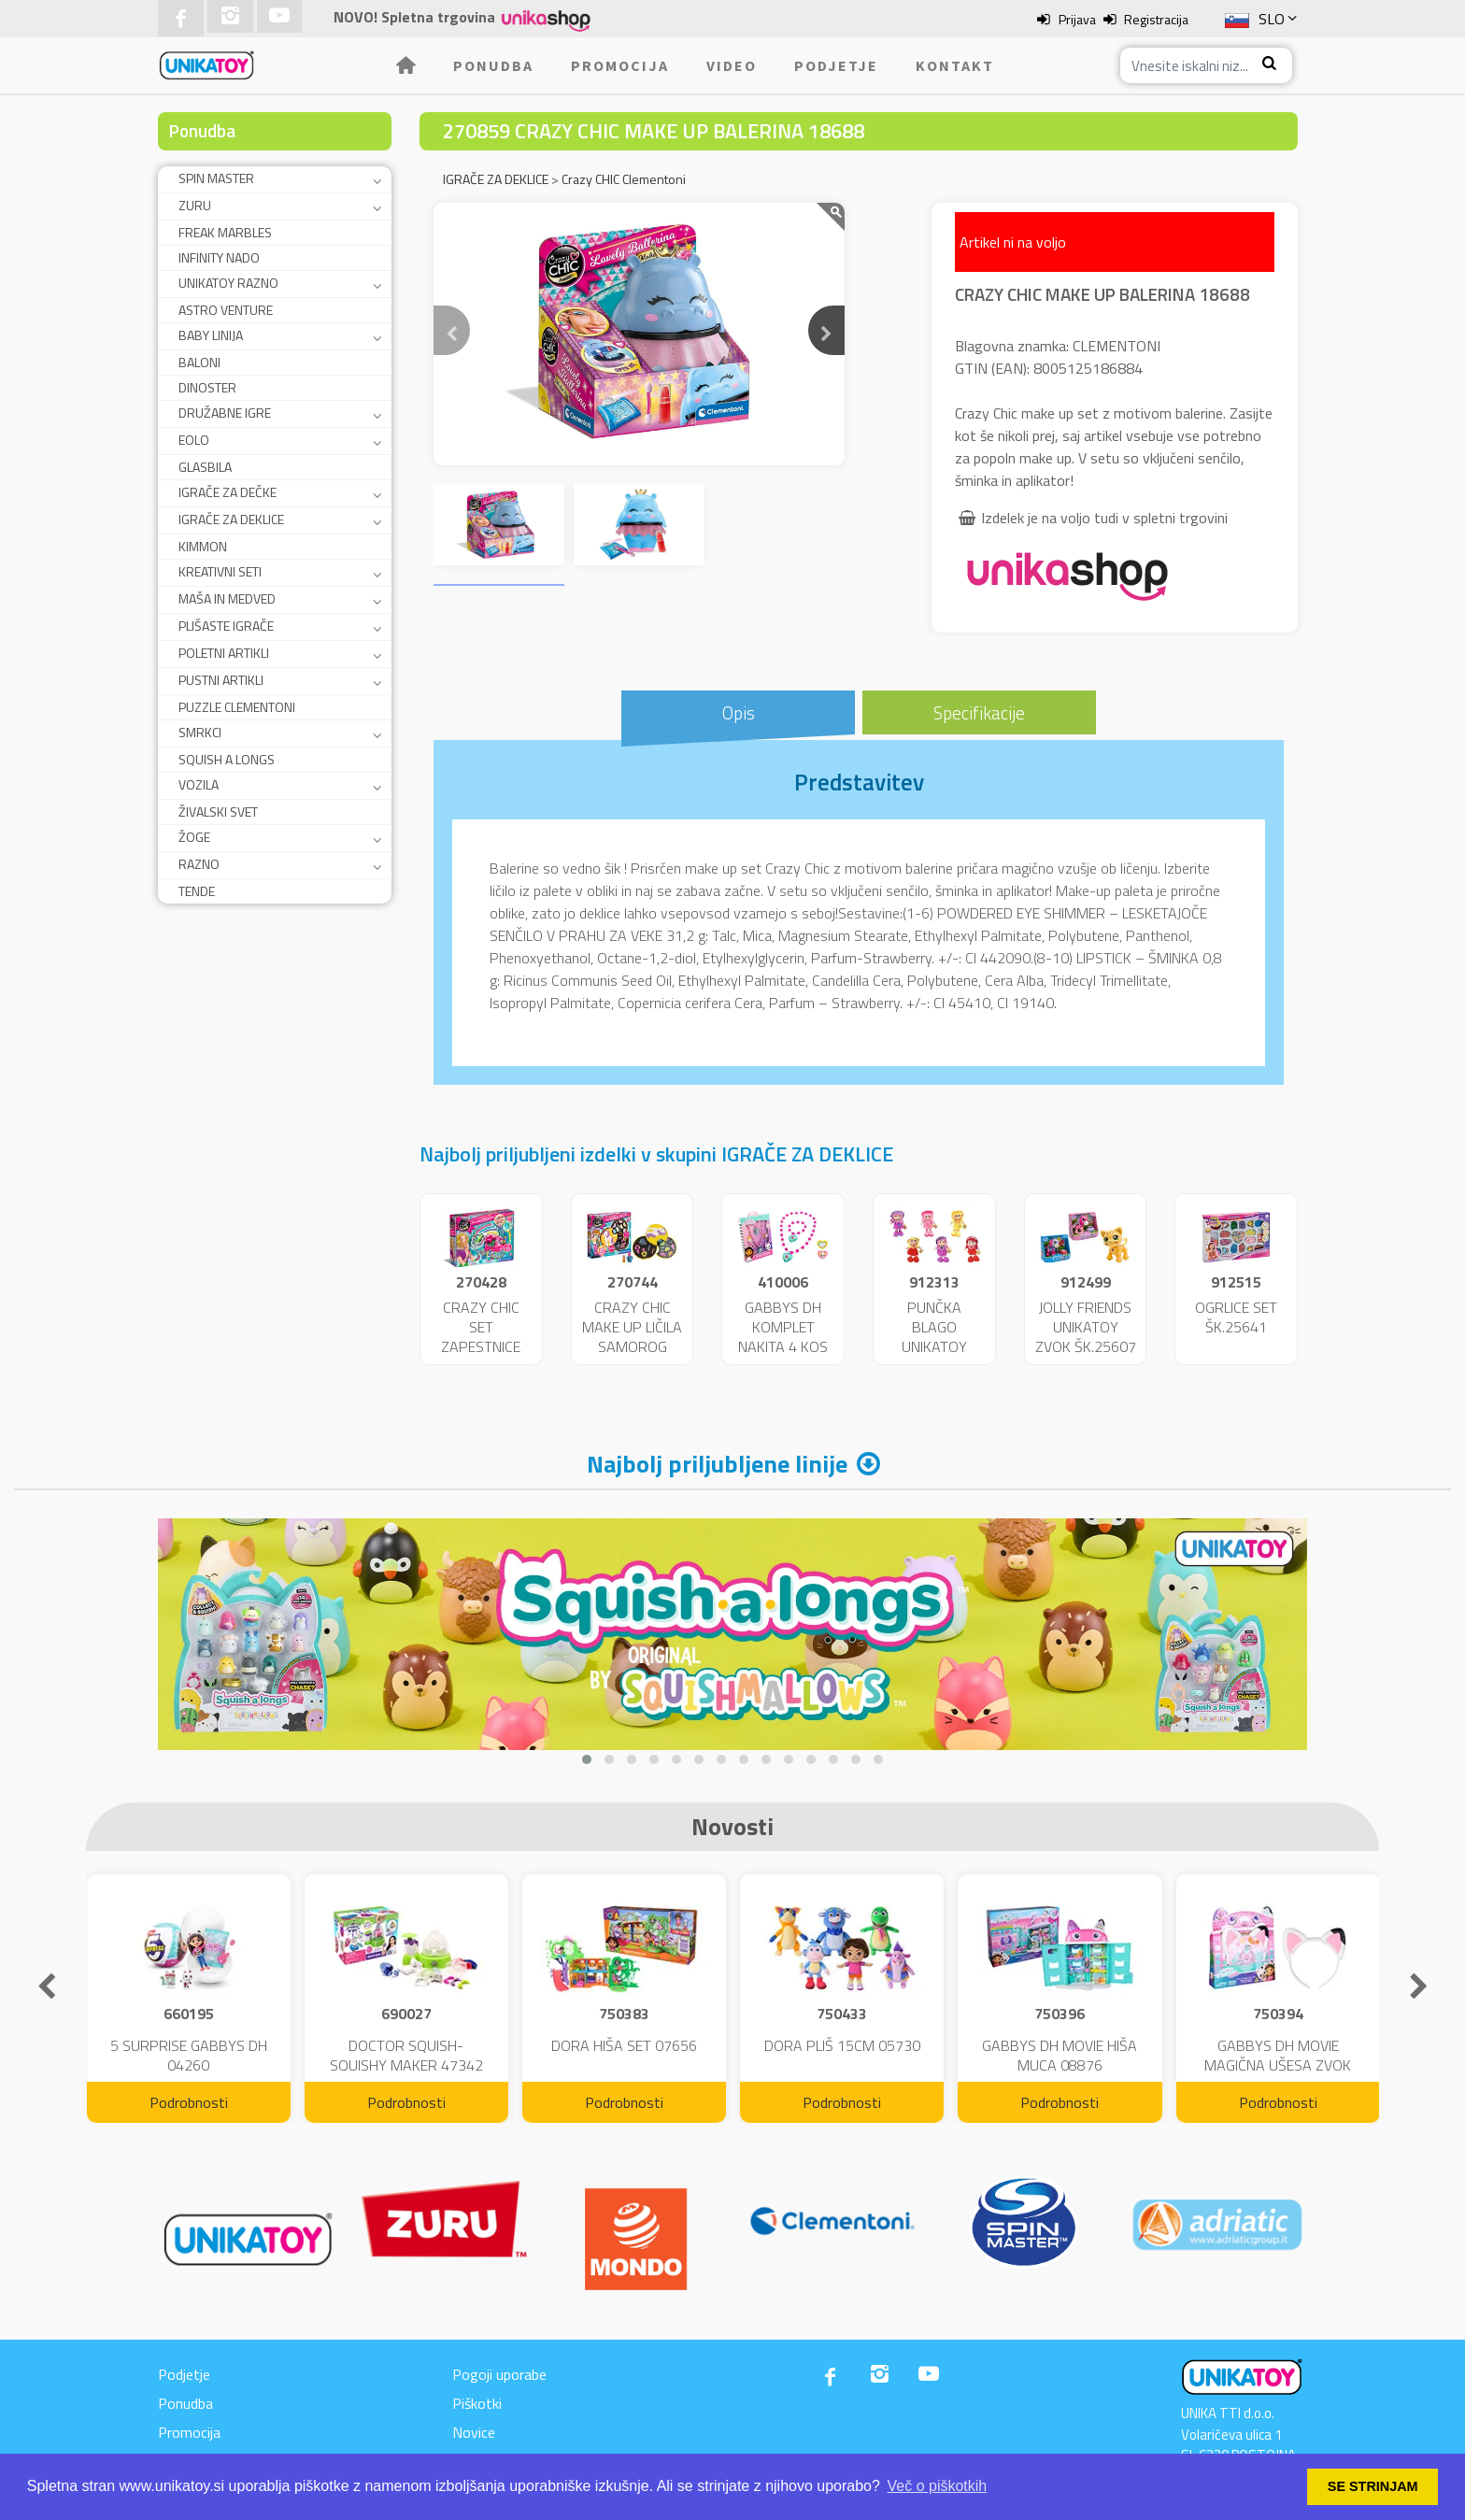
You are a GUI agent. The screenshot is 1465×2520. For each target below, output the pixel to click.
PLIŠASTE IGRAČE (226, 625)
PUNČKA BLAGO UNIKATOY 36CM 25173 (933, 1336)
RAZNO (199, 864)
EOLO (193, 439)
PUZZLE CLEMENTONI (236, 707)
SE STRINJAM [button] (1373, 2486)
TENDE (196, 891)
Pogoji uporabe (499, 2374)
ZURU (194, 205)
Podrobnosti (188, 2102)
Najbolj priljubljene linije (717, 1463)
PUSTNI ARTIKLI (220, 680)
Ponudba (493, 65)
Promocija (620, 65)
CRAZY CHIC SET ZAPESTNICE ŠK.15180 (480, 1336)
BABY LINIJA (210, 335)
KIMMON (202, 546)
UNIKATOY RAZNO (228, 282)
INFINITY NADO (219, 257)
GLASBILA (205, 467)
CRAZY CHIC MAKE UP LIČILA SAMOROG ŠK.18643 (632, 1336)
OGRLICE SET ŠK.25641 (1236, 1317)
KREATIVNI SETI (220, 571)
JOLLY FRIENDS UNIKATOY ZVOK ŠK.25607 (1085, 1327)
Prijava (1077, 19)
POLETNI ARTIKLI (223, 652)
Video (731, 65)
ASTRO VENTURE (225, 310)
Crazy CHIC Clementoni (624, 179)
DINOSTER (207, 387)
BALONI (199, 362)
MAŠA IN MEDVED (227, 598)
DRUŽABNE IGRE (224, 412)
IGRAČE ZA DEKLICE (231, 519)
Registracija (1156, 19)
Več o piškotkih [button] (938, 2486)
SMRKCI (199, 732)
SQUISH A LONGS (226, 759)
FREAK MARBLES (225, 232)
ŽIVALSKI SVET (218, 811)
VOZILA (198, 784)
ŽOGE (194, 837)
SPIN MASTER (216, 178)
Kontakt (955, 65)
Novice (473, 2432)
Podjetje (836, 65)
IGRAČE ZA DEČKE (227, 492)
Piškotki (477, 2403)
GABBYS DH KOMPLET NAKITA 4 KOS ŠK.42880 (783, 1336)
